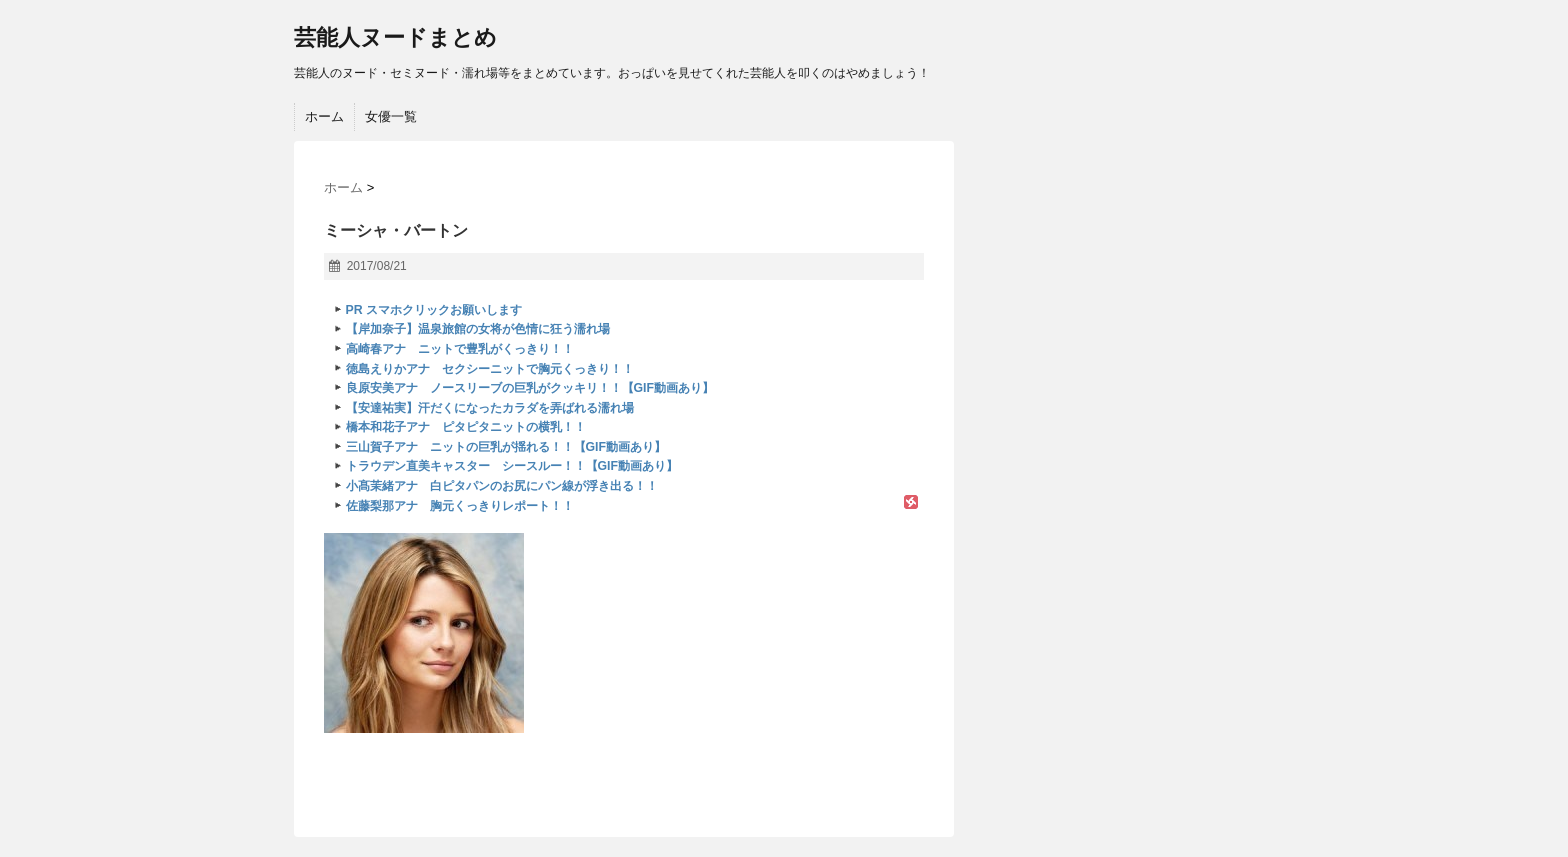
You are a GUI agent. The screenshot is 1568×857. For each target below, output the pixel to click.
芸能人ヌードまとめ (395, 37)
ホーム (324, 116)
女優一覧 (391, 116)
